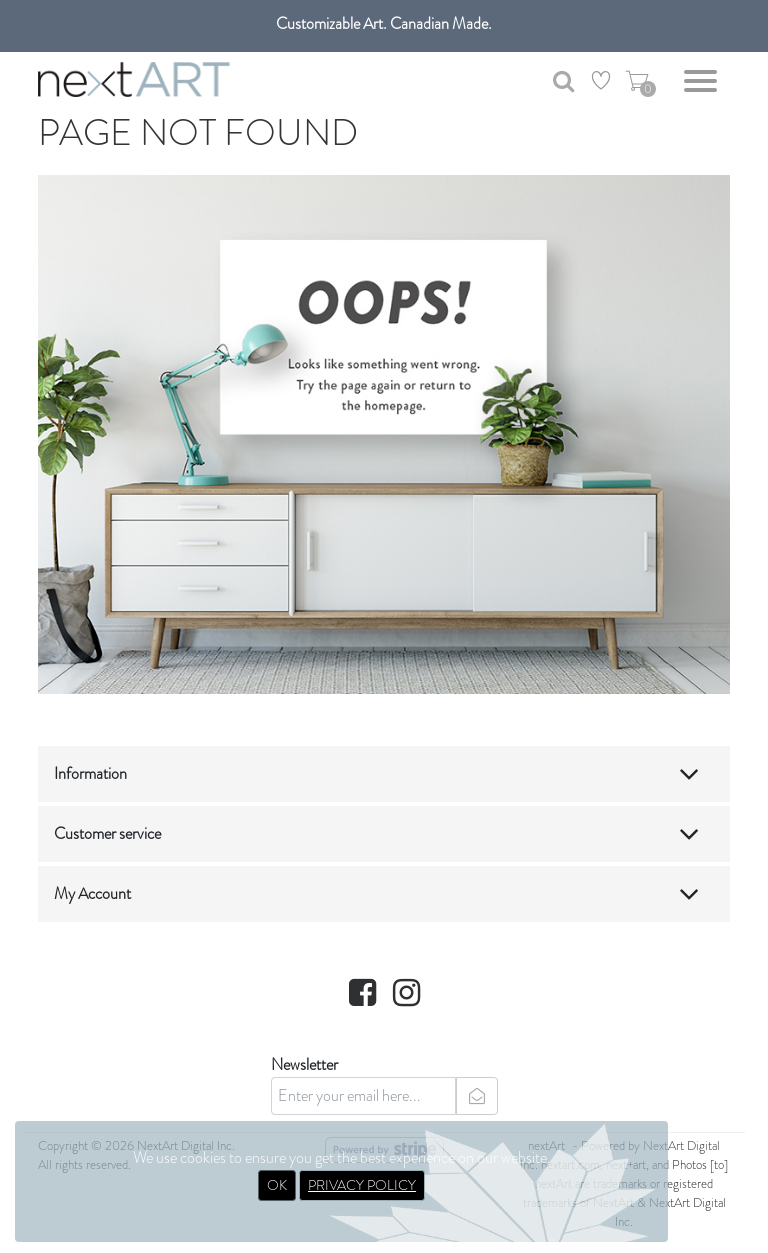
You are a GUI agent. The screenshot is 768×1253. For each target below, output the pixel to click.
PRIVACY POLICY (362, 1185)
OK (277, 1185)
